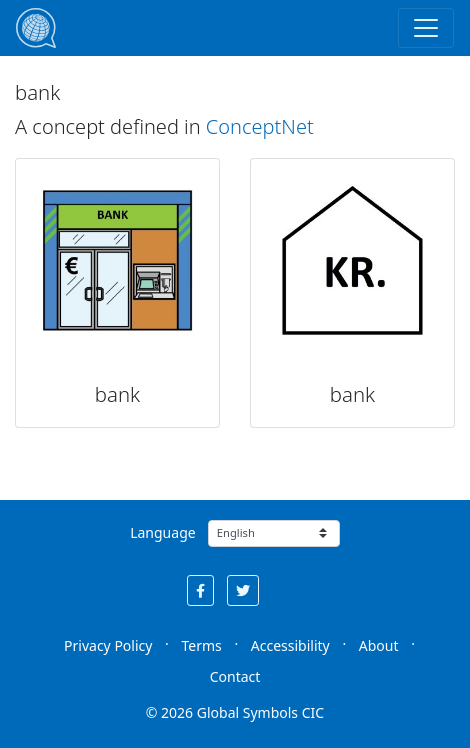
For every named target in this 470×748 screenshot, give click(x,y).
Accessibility (290, 645)
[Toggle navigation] (426, 28)
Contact (235, 676)
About (379, 645)
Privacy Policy (108, 645)
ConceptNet (260, 126)
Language (162, 532)
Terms (201, 645)
